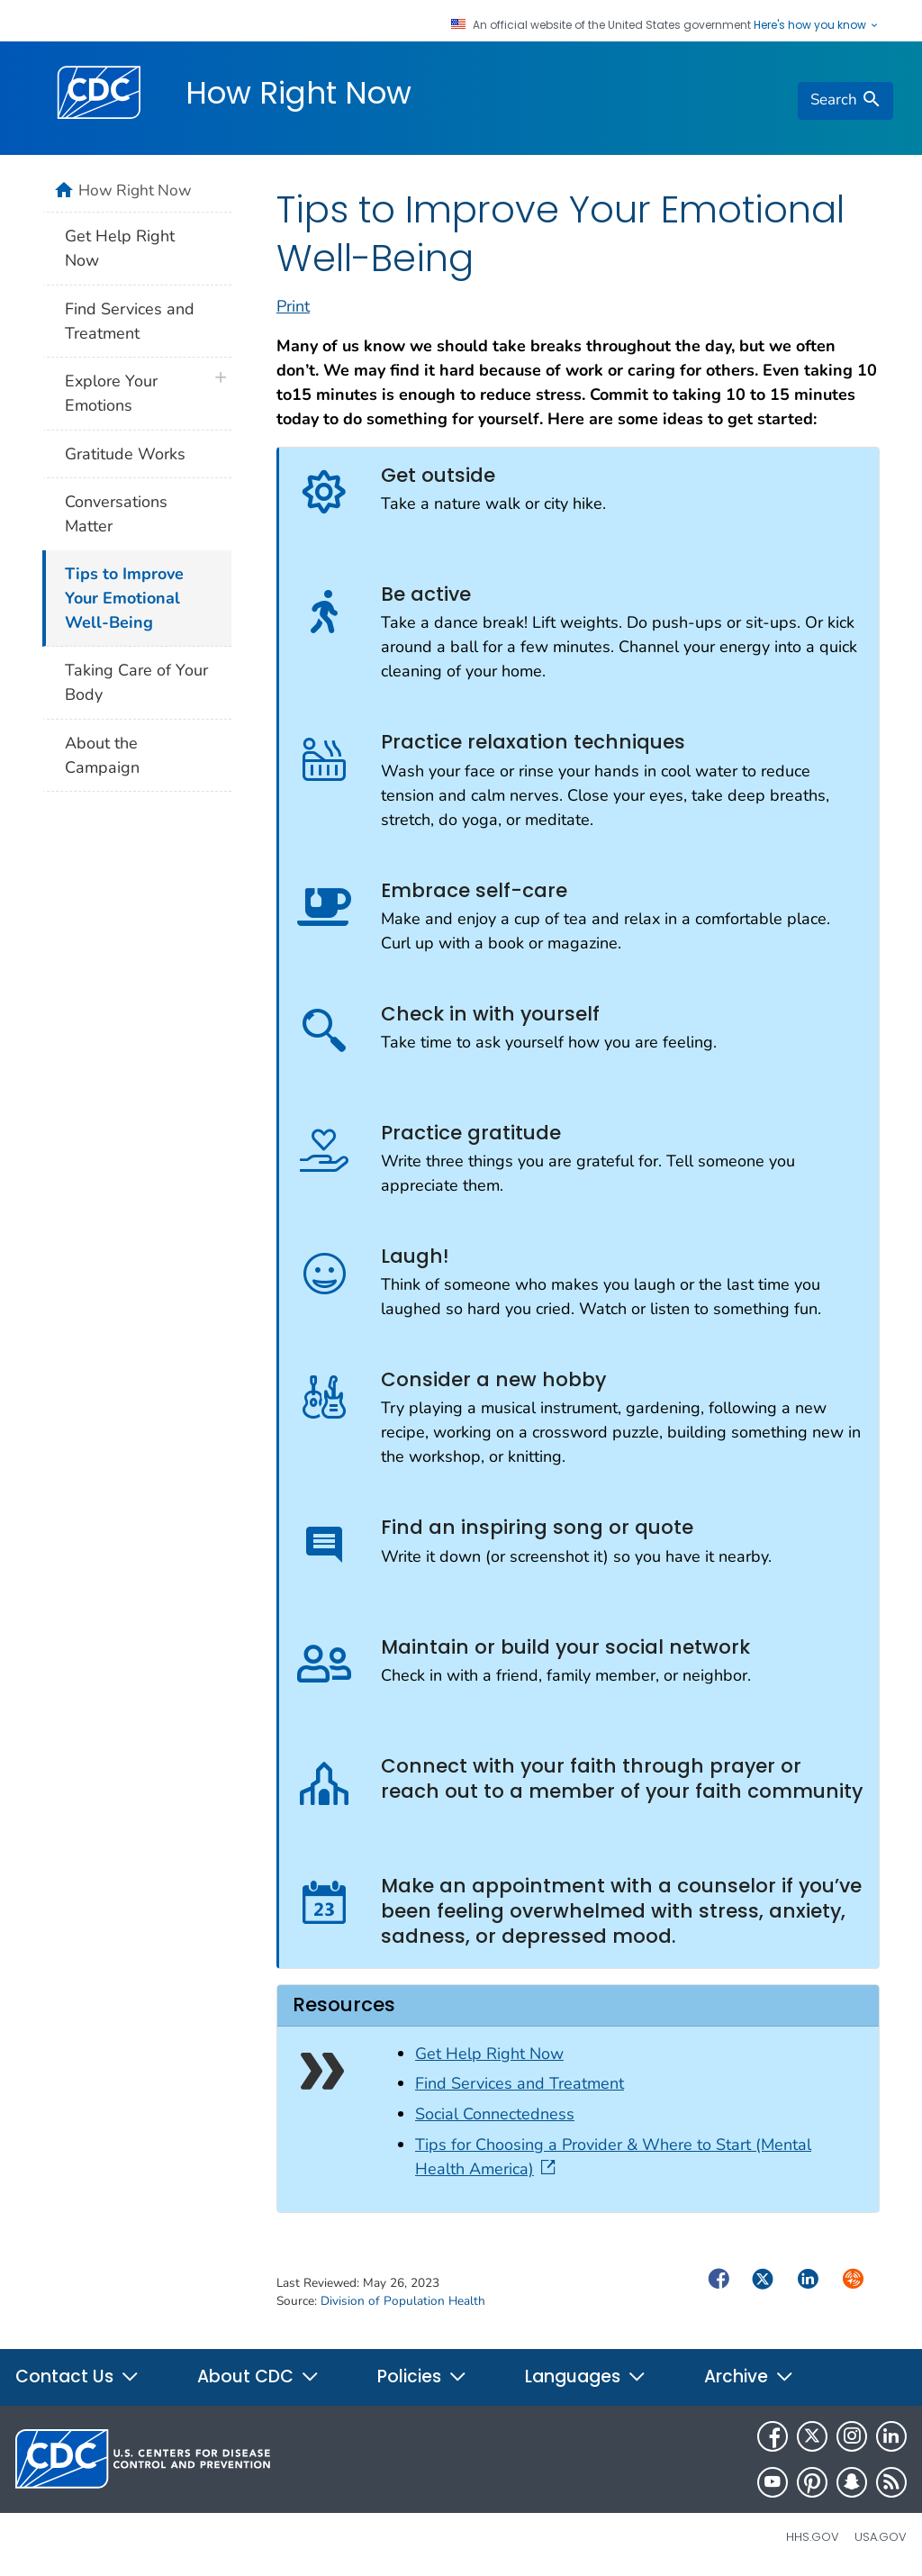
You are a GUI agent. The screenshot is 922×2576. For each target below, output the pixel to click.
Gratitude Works (125, 454)
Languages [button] (585, 2376)
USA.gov (880, 2536)
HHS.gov (812, 2536)
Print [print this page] (293, 306)
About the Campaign (102, 755)
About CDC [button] (258, 2376)
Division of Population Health (403, 2300)
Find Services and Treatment (519, 2083)
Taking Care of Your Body (136, 682)
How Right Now (298, 92)
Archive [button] (749, 2376)
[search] (845, 101)
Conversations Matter (116, 514)
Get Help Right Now (489, 2053)
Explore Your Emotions (111, 393)
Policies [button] (422, 2376)
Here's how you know (817, 25)
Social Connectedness (494, 2114)
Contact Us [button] (77, 2376)
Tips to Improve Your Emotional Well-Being (124, 598)
